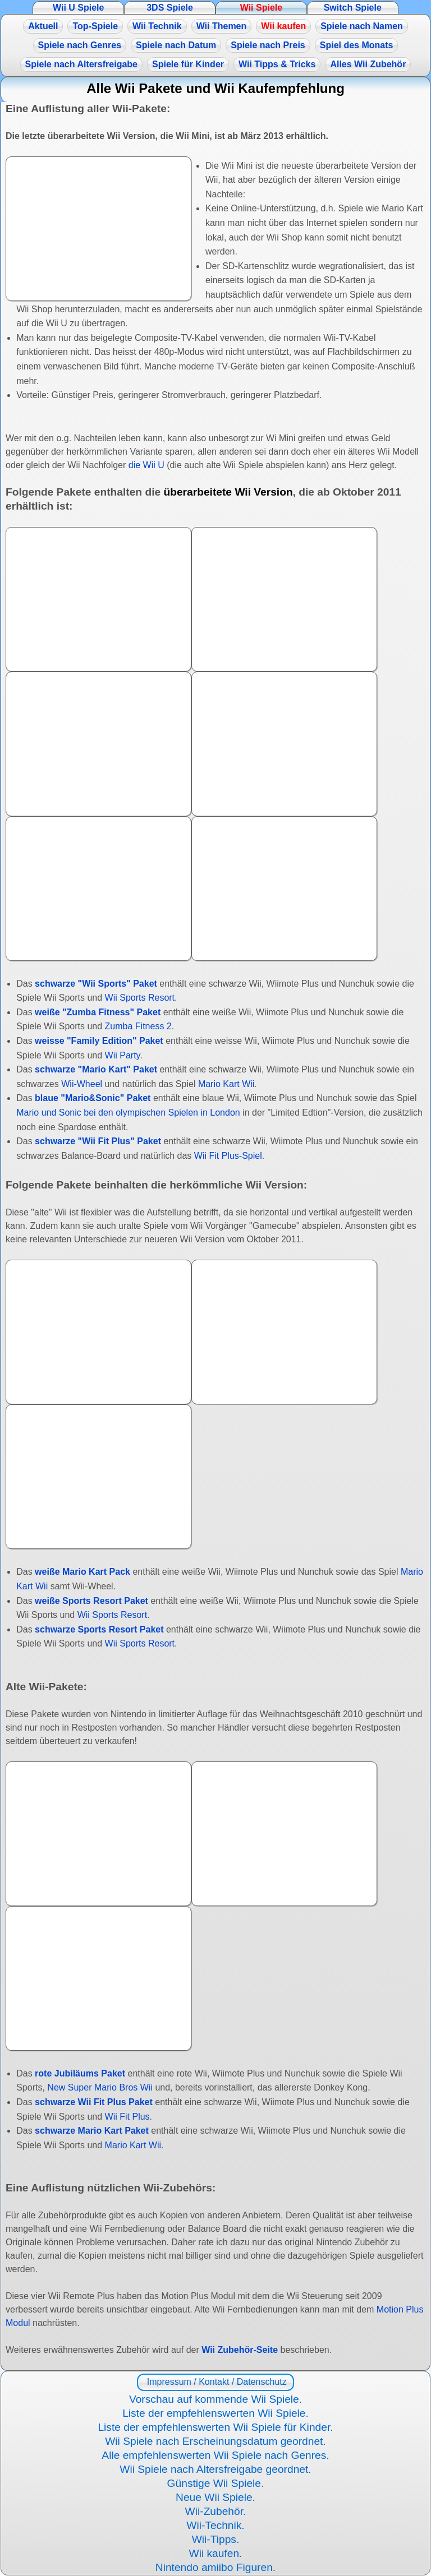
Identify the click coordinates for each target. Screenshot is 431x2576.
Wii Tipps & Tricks (277, 64)
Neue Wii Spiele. (215, 2497)
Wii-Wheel (81, 1084)
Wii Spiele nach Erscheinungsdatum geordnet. (215, 2441)
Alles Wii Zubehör (368, 64)
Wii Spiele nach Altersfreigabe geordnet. (215, 2469)
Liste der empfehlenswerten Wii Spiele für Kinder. (215, 2427)
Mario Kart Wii (226, 1084)
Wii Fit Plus (127, 2116)
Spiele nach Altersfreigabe (81, 64)
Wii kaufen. (215, 2553)
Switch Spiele (353, 7)
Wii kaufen (283, 26)
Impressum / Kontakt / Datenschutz (215, 2382)
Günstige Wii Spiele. (215, 2483)
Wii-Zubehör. (215, 2511)
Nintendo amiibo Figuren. (215, 2567)
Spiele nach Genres (80, 45)
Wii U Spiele (78, 7)
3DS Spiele (169, 7)
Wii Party (122, 1055)
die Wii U (146, 465)
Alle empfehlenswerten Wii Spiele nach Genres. (215, 2455)
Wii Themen (221, 26)
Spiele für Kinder (188, 64)
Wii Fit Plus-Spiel (228, 1155)
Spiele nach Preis (268, 45)
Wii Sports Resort (140, 997)
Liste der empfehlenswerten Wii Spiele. (215, 2413)
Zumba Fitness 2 (138, 1026)
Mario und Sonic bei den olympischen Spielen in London (128, 1112)
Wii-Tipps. (216, 2539)
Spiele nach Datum (176, 45)
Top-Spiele (95, 26)
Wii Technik (157, 26)
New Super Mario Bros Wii (100, 2087)
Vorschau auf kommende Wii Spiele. (215, 2399)
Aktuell (43, 26)
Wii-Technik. (215, 2525)
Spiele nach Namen (361, 26)
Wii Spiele (261, 7)
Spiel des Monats (356, 45)
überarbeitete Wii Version (227, 492)
